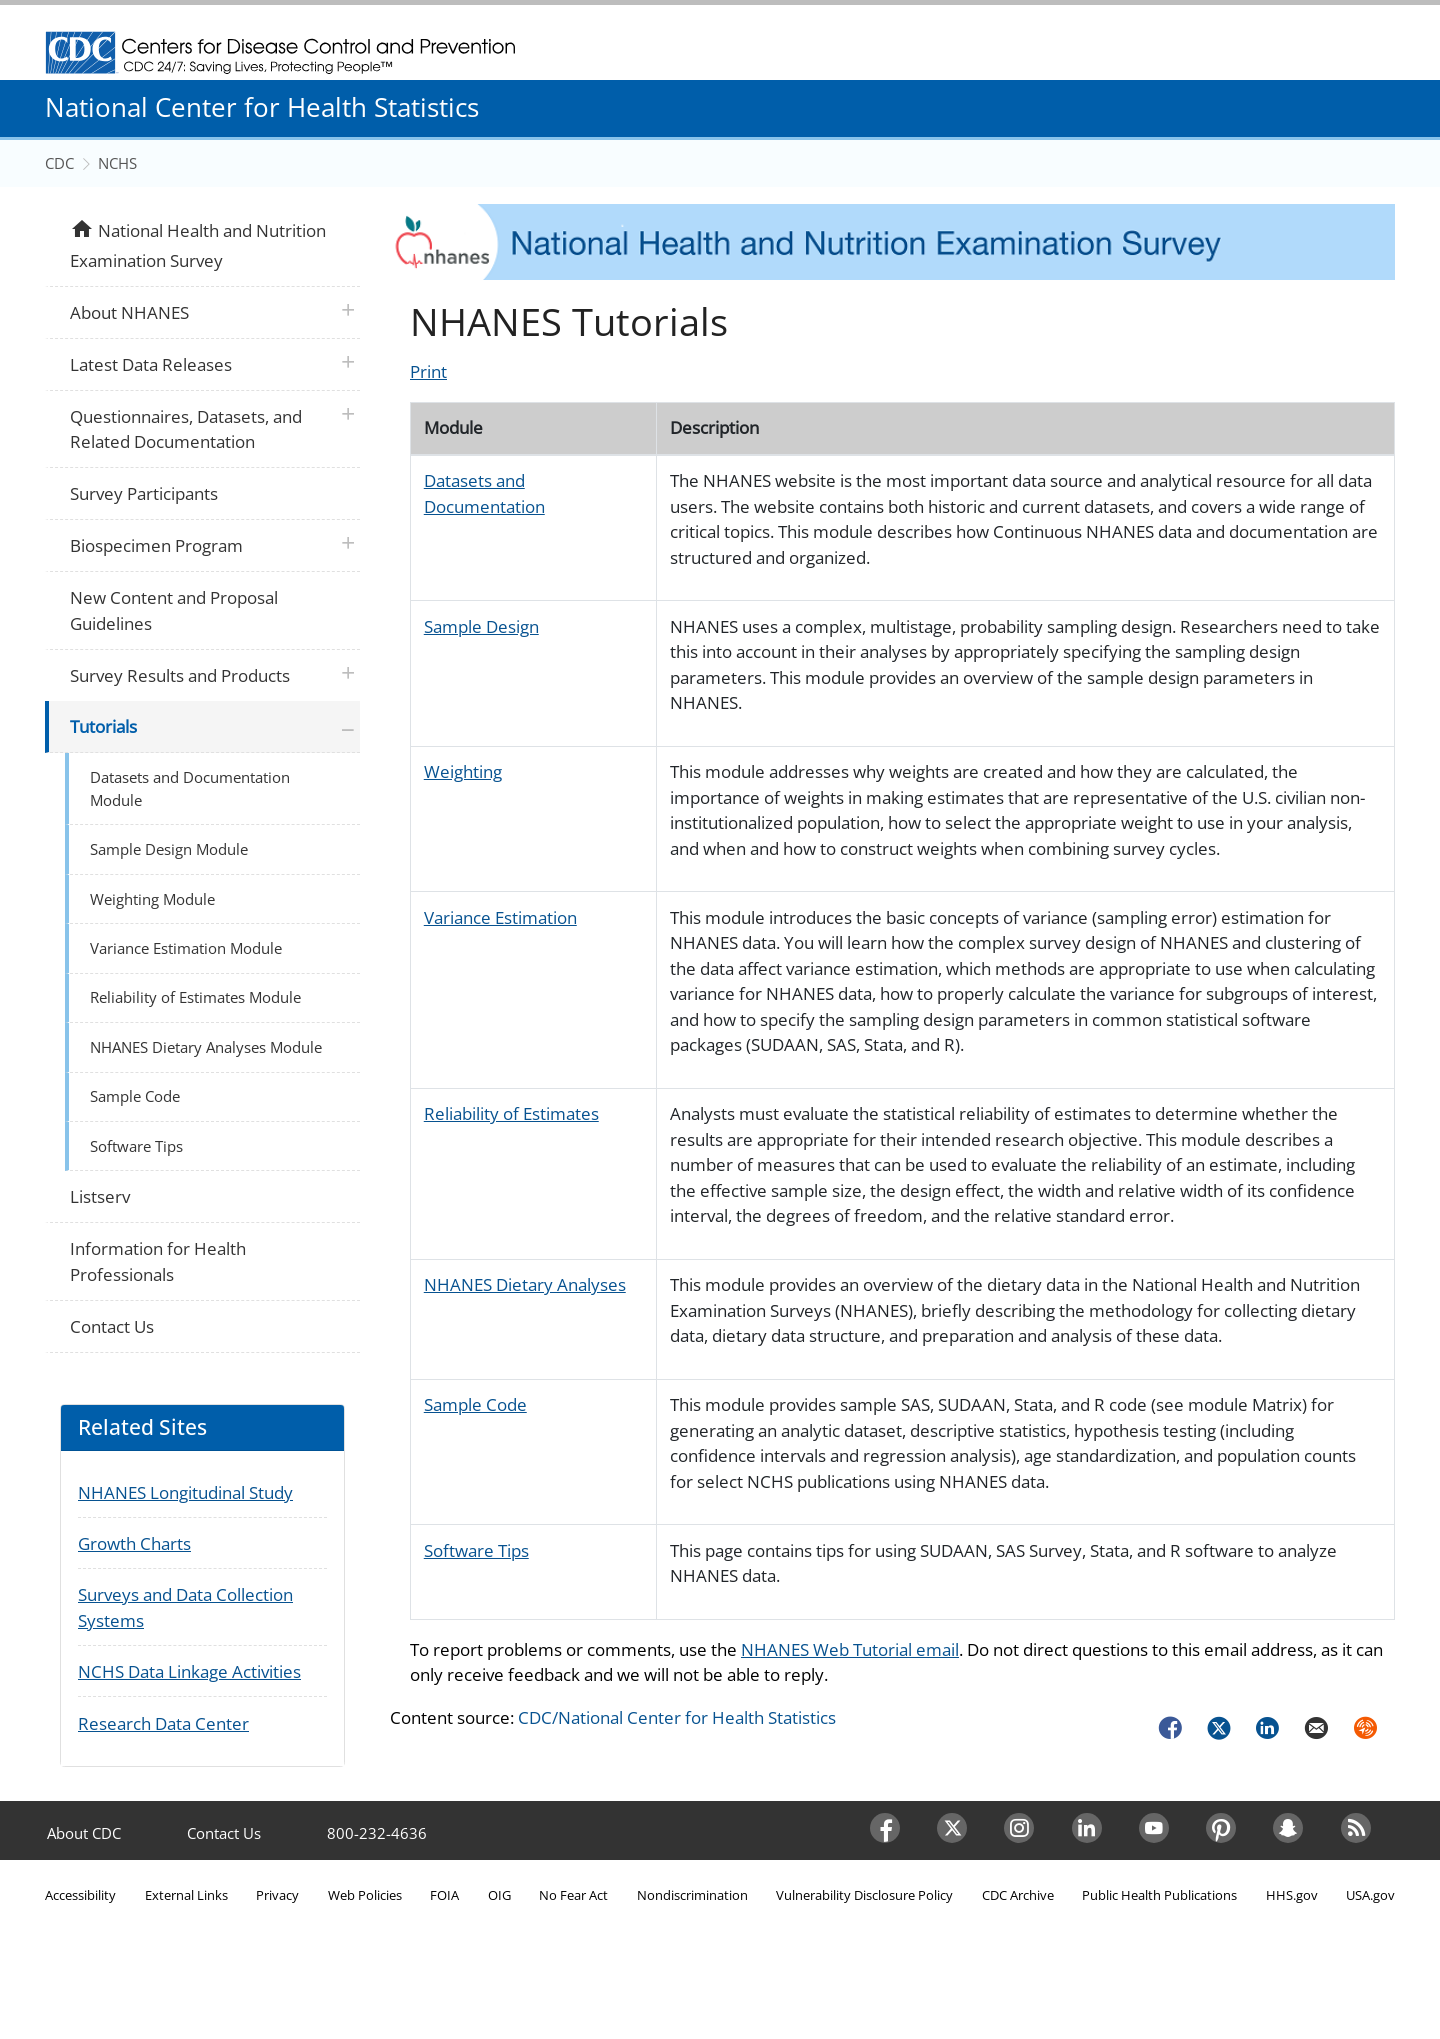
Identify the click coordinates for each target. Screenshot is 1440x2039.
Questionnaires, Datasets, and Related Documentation (186, 429)
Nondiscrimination (692, 1895)
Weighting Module (152, 899)
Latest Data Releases (151, 364)
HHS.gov (1292, 1895)
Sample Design (481, 626)
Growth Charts (134, 1543)
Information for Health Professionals (158, 1261)
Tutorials (103, 726)
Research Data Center (163, 1723)
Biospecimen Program (156, 545)
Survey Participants (144, 493)
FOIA (444, 1895)
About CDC (84, 1833)
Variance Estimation (500, 917)
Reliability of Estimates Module (195, 997)
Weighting (463, 771)
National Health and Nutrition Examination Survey (197, 244)
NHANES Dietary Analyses (525, 1284)
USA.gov (1370, 1895)
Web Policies (365, 1895)
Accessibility (80, 1895)
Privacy (277, 1895)
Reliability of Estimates (511, 1113)
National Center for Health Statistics (262, 107)
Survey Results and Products (180, 675)
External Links (186, 1895)
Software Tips (476, 1550)
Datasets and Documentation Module (190, 788)
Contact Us (112, 1326)
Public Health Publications (1159, 1895)
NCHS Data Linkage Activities (189, 1671)
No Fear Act (573, 1895)
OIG (499, 1895)
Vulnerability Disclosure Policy (864, 1895)
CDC (59, 163)
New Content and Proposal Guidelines (174, 610)
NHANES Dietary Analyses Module (206, 1047)
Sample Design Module (169, 849)
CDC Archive (1018, 1895)
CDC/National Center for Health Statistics (677, 1717)
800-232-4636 (377, 1833)
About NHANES (129, 312)
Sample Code (475, 1404)
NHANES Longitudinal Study (185, 1492)
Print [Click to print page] (428, 371)
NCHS (117, 163)
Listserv (100, 1196)
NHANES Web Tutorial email (850, 1649)
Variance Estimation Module (186, 948)
